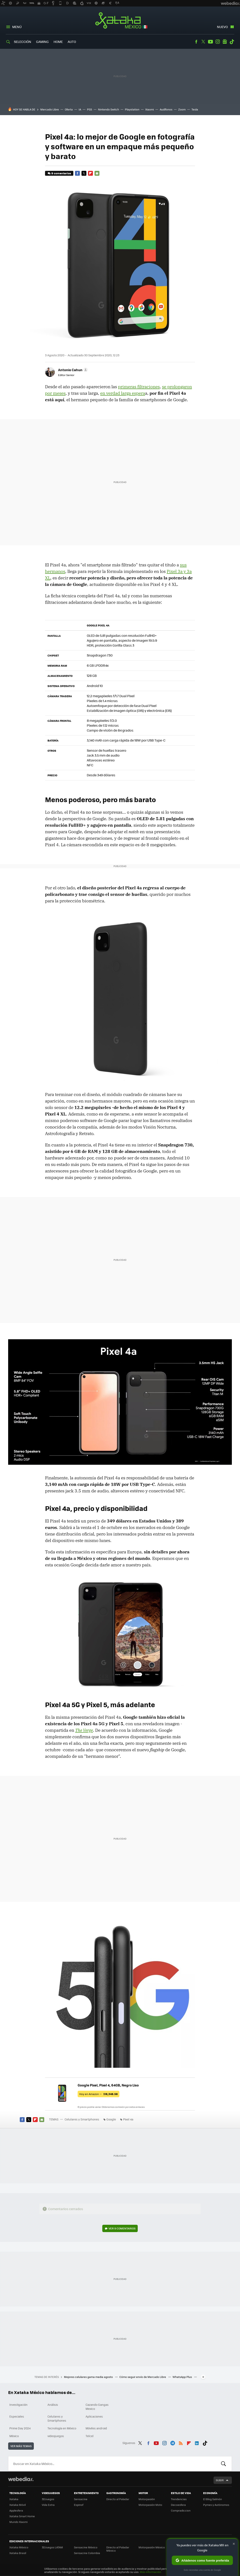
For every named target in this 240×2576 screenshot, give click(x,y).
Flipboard (90, 173)
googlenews (224, 41)
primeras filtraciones (139, 386)
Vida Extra (48, 2505)
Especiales (16, 2416)
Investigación (18, 2405)
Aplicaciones (94, 2416)
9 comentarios (61, 173)
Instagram (217, 41)
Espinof (78, 2505)
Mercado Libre (49, 109)
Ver (122, 2228)
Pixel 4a (128, 2119)
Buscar (223, 2463)
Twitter (203, 41)
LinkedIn (197, 2442)
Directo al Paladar (117, 2499)
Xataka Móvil (17, 2505)
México (14, 2436)
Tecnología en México (61, 2428)
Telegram (172, 2442)
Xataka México (120, 21)
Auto (72, 41)
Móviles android (96, 2428)
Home (58, 41)
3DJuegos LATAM (52, 2547)
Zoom (182, 109)
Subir (220, 2480)
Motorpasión (147, 2499)
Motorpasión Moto (150, 2505)
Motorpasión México (152, 2547)
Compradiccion (180, 2510)
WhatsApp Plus (183, 2377)
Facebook (196, 41)
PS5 (89, 109)
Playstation (132, 109)
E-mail (97, 173)
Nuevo (222, 26)
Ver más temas (21, 2446)
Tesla (195, 109)
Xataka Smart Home (22, 2516)
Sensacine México (85, 2547)
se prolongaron (177, 386)
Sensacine (80, 2499)
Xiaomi (149, 109)
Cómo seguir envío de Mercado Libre (143, 2377)
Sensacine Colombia (87, 2553)
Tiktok (231, 41)
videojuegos (55, 2436)
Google (111, 2119)
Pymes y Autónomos (216, 2505)
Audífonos (166, 109)
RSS (180, 2442)
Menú (17, 26)
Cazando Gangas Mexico (97, 2407)
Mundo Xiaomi (18, 2522)
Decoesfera (178, 2505)
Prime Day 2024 (20, 2428)
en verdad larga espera (122, 393)
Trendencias (179, 2499)
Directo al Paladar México (117, 2548)
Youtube (210, 41)
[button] (72, 369)
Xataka (13, 2499)
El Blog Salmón (212, 2499)
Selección (22, 41)
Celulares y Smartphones (82, 2119)
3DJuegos (48, 2499)
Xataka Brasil (17, 2553)
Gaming (42, 41)
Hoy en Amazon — (98, 2094)
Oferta (69, 109)
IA (80, 109)
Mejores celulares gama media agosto (88, 2377)
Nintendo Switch (108, 109)
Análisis (52, 2405)
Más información (150, 2572)
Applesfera (16, 2510)
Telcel (90, 2436)
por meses (55, 393)
